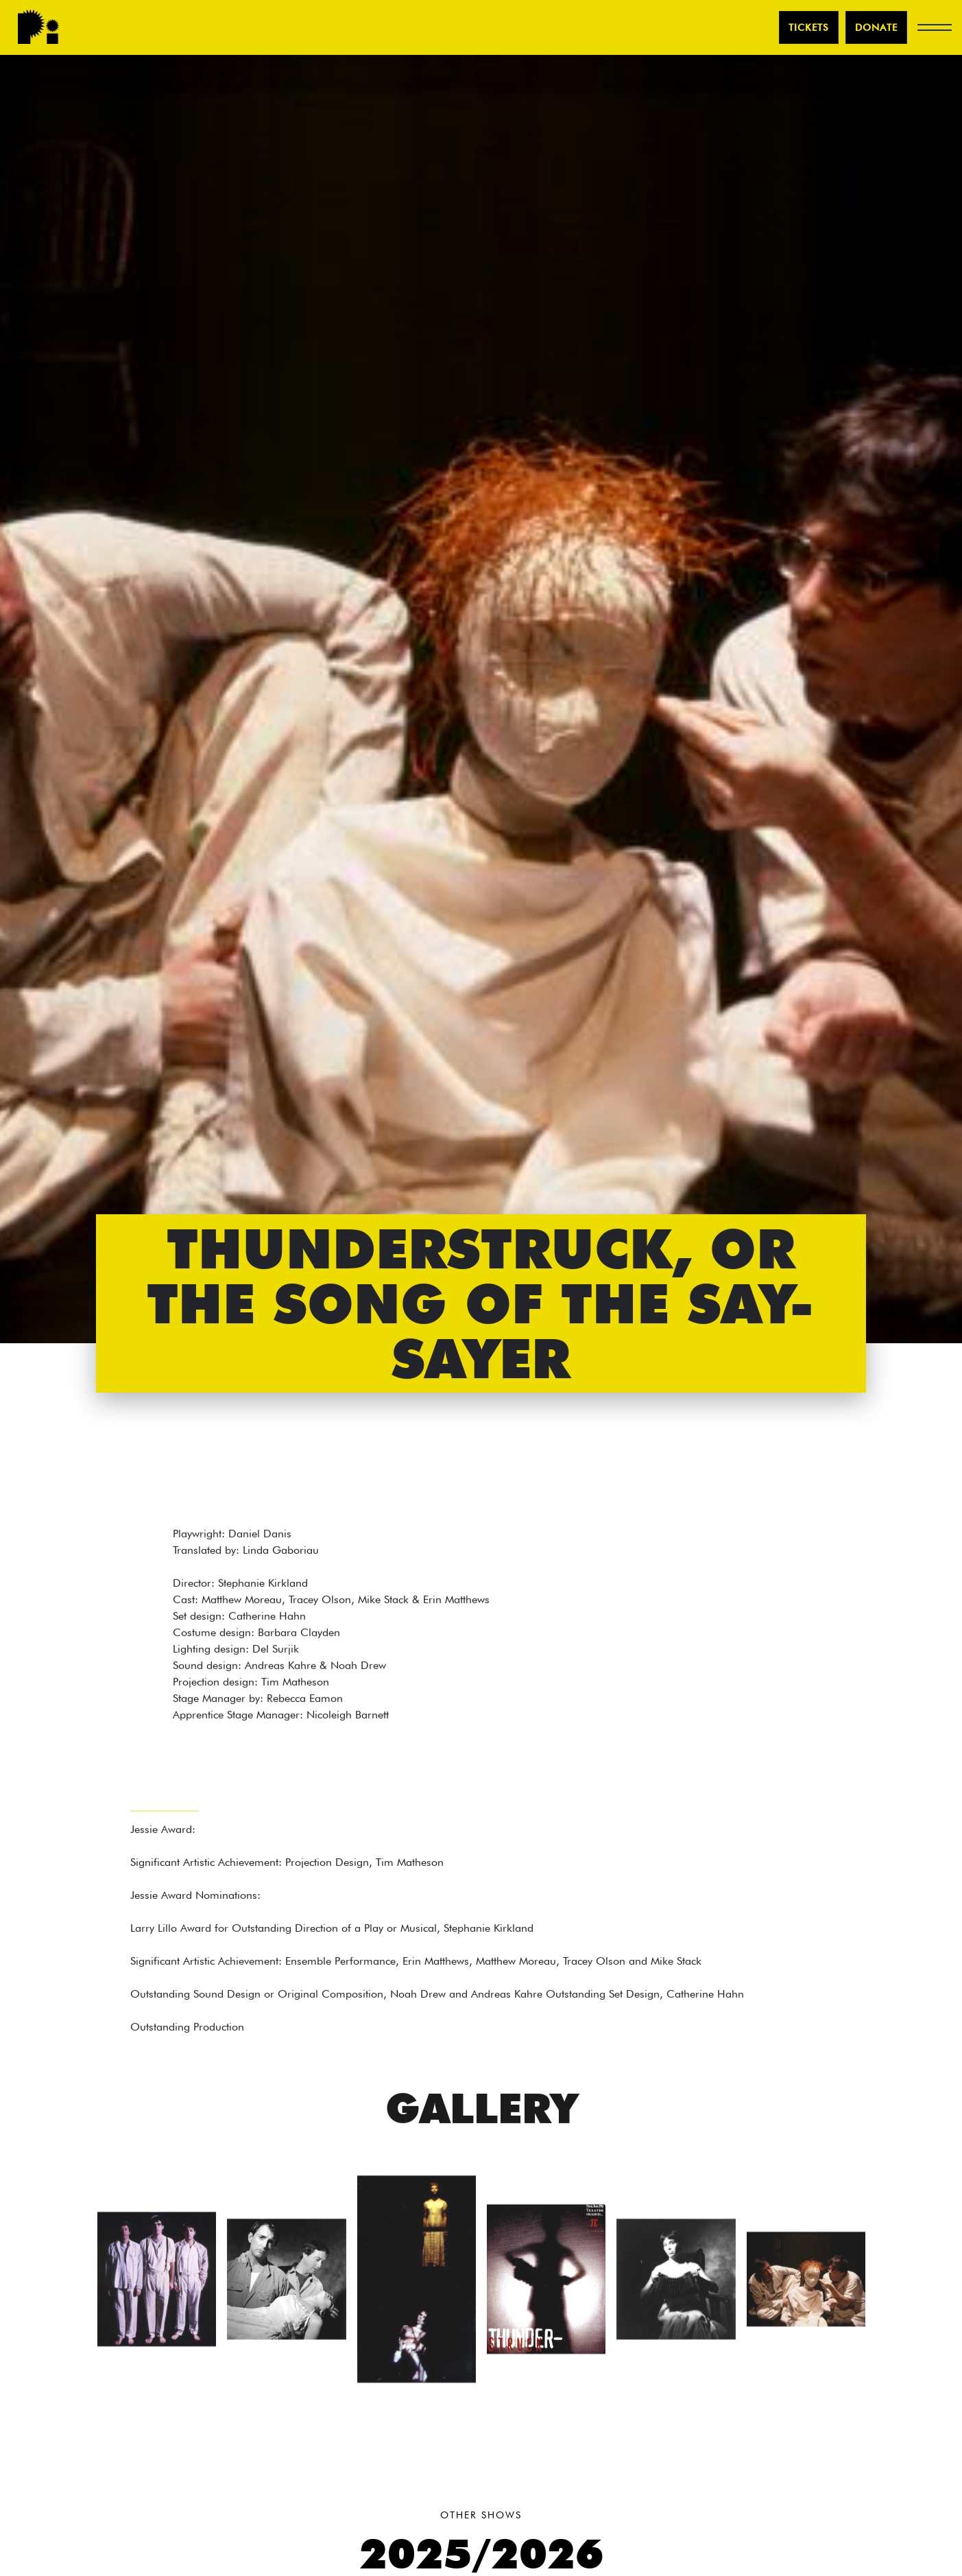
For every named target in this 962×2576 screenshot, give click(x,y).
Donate (876, 27)
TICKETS (809, 27)
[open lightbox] (156, 2285)
